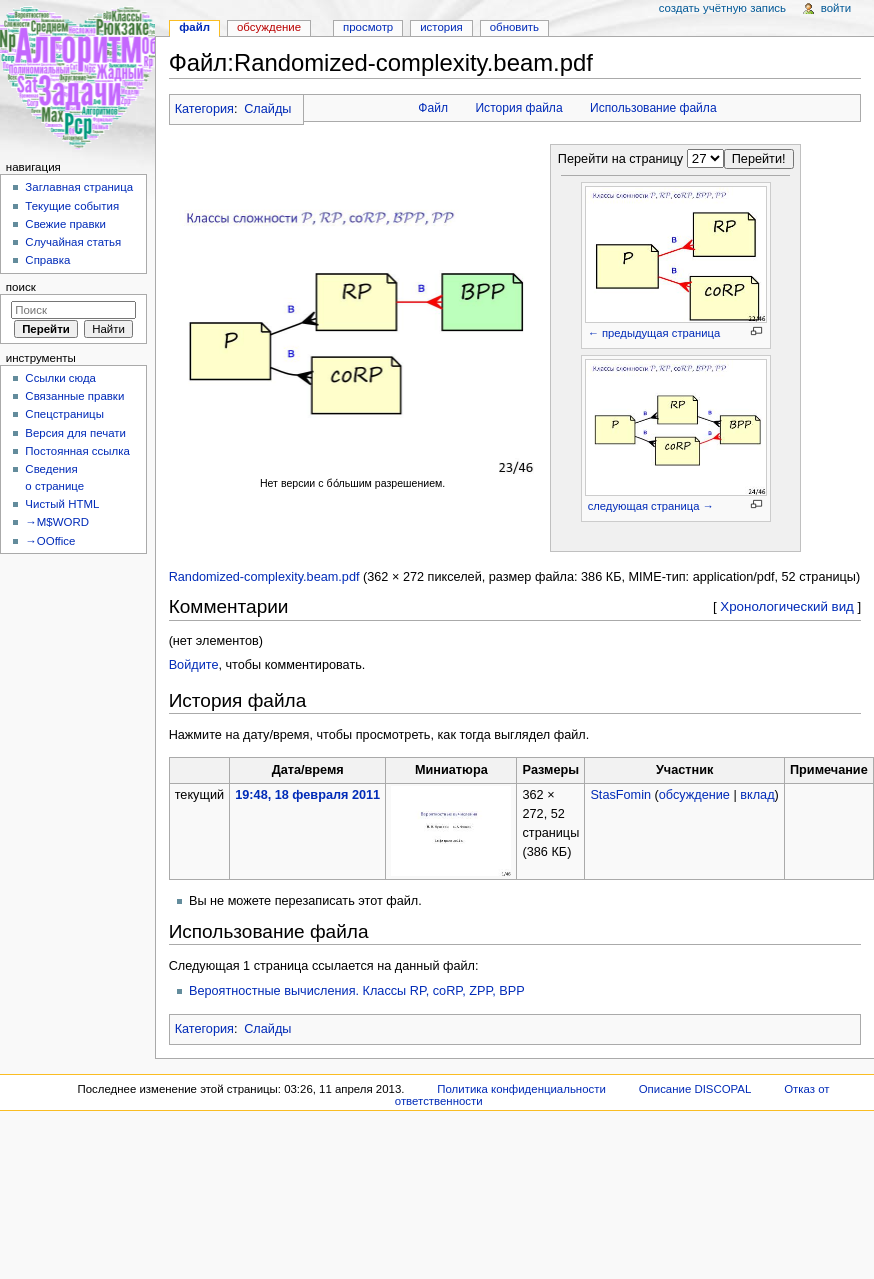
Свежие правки (65, 224)
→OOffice (50, 541)
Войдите (194, 665)
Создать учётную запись (722, 8)
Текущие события (72, 206)
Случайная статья (73, 242)
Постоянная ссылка (77, 451)
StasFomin (620, 795)
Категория (204, 109)
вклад (757, 795)
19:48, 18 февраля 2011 (307, 795)
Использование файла (653, 108)
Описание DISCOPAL (695, 1089)
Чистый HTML (62, 504)
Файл (433, 108)
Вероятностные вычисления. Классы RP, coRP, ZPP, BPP (357, 991)
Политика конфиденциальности (521, 1089)
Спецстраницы (64, 414)
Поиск (21, 287)
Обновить (514, 27)
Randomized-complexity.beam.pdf (264, 577)
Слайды (267, 109)
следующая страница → (651, 506)
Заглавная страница (79, 187)
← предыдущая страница (654, 333)
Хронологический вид (787, 606)
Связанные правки (74, 396)
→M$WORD (57, 522)
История (441, 27)
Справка (47, 260)
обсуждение (694, 795)
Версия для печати (75, 433)
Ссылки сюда (60, 378)
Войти (836, 8)
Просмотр (368, 27)
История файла (518, 108)
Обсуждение (269, 27)
